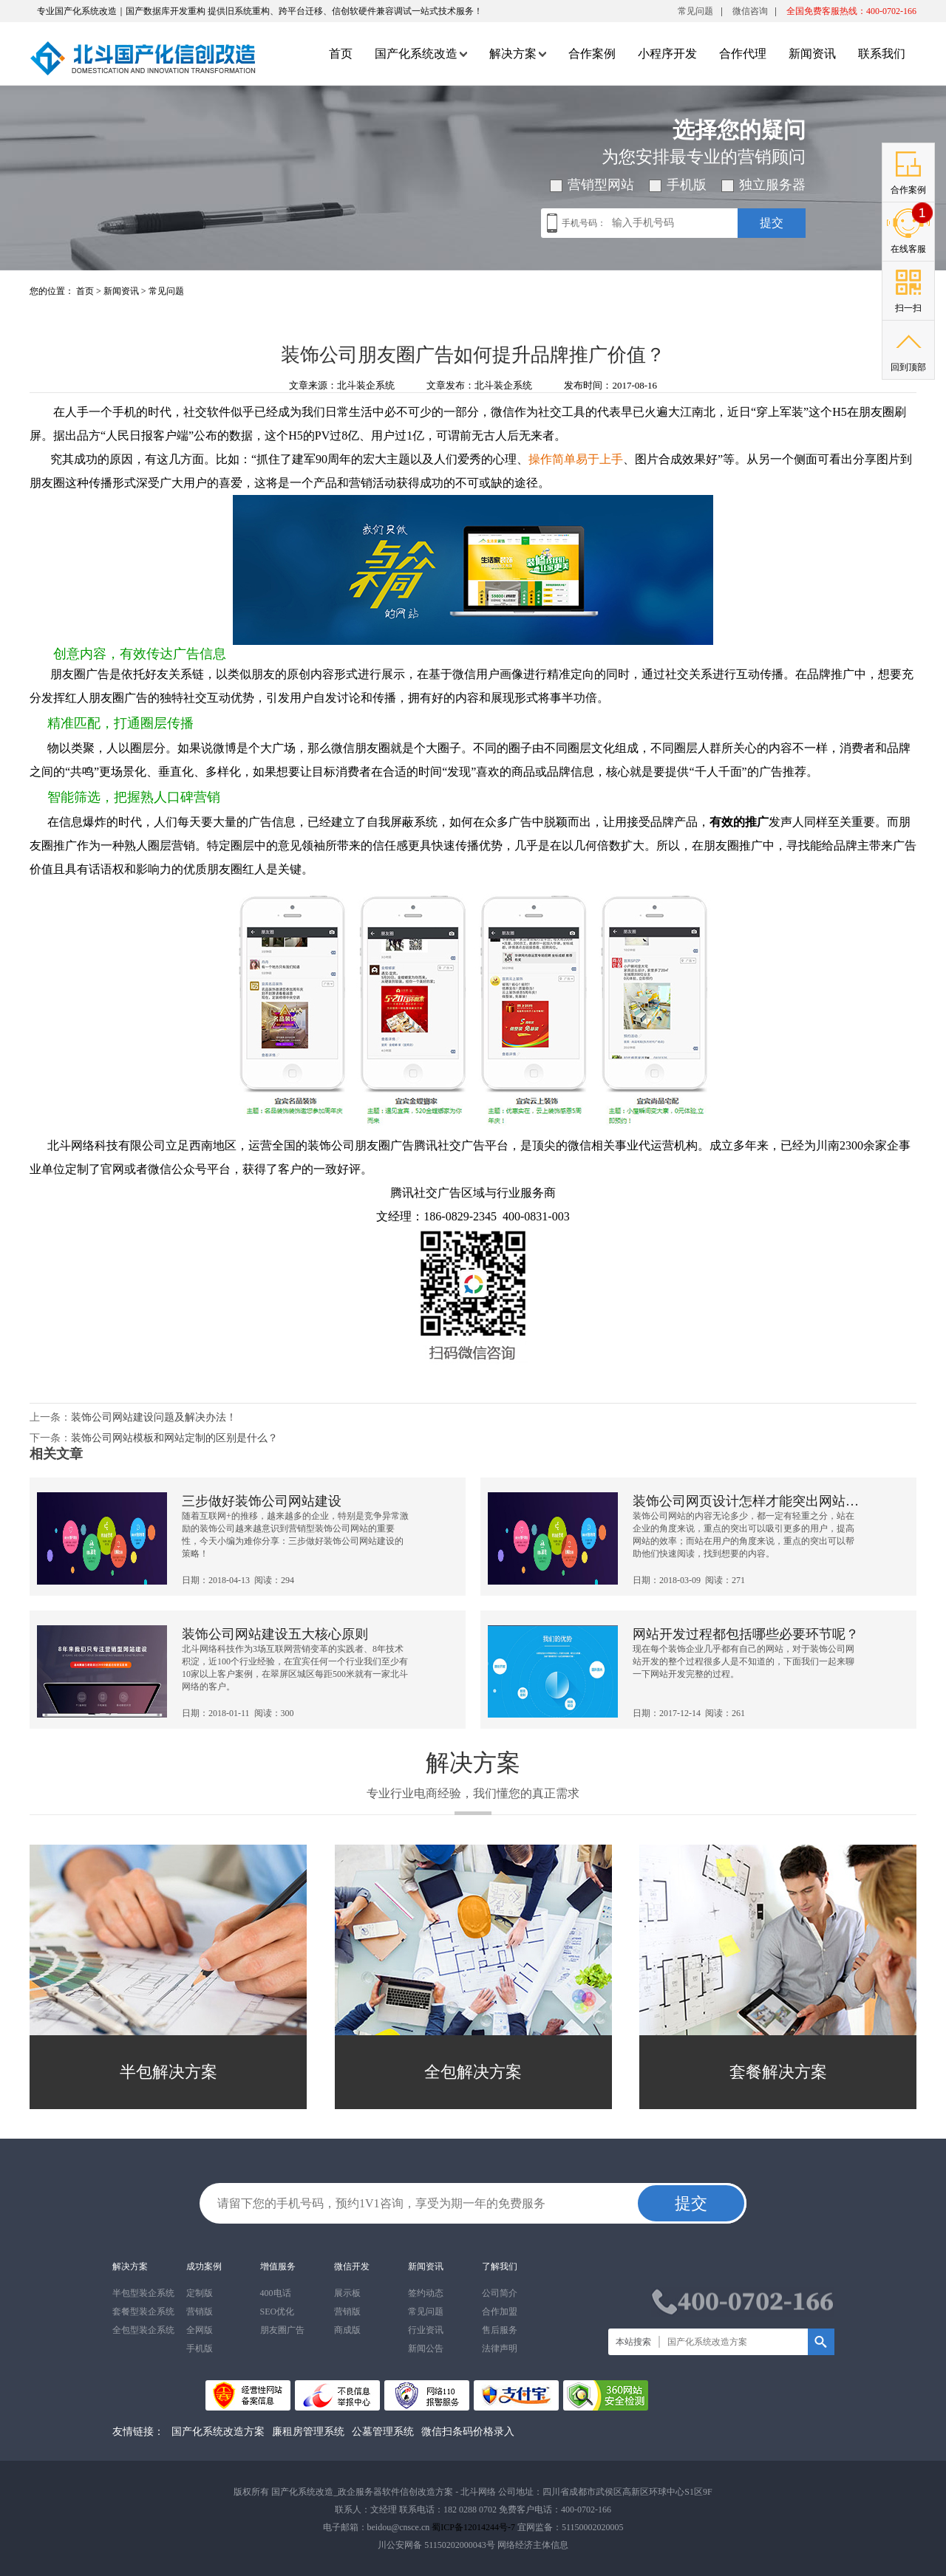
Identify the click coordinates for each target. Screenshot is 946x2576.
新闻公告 (425, 2348)
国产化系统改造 (421, 53)
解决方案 (517, 53)
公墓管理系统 (383, 2431)
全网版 (199, 2330)
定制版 (199, 2293)
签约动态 (425, 2293)
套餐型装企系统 (143, 2311)
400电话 (275, 2293)
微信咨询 (750, 14)
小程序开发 (667, 53)
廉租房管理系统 (308, 2431)
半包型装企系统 (143, 2293)
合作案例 (592, 53)
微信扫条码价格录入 (467, 2431)
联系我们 (881, 53)
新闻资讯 (812, 53)
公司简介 (499, 2293)
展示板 (347, 2293)
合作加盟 (499, 2311)
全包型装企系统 (143, 2330)
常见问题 (695, 11)
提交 (771, 222)
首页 (341, 53)
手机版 (199, 2348)
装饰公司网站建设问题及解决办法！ (153, 1417)
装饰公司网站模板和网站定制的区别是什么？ (174, 1438)
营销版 (199, 2311)
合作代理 (742, 53)
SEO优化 (277, 2311)
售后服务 (499, 2330)
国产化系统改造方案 (218, 2431)
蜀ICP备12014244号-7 (473, 2527)
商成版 (347, 2330)
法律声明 (499, 2348)
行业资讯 (425, 2330)
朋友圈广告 (282, 2330)
